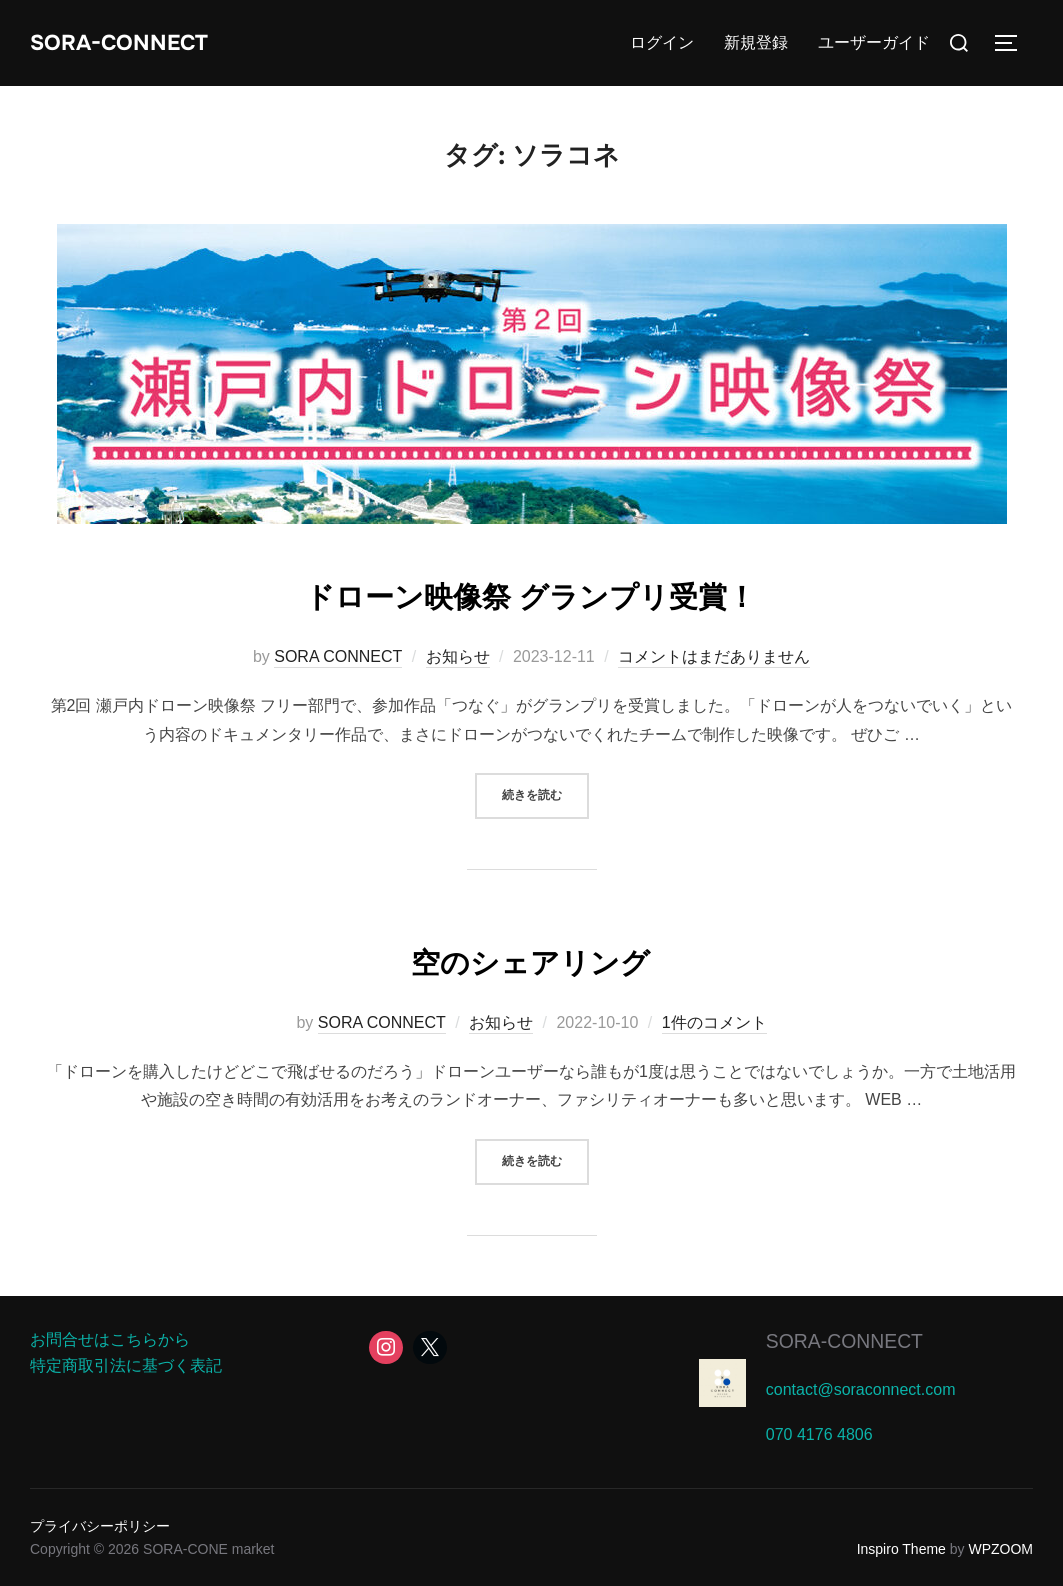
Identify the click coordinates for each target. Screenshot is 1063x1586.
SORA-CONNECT (137, 42)
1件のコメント (714, 1022)
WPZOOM (1000, 1549)
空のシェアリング (530, 959)
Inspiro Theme (901, 1549)
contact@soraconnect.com (861, 1389)
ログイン (662, 42)
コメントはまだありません (714, 656)
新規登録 (756, 42)
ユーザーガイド (874, 42)
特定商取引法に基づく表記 (126, 1365)
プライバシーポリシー (100, 1526)
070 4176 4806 (819, 1434)
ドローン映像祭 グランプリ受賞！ (531, 593)
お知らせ (458, 656)
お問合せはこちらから (110, 1339)
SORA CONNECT (338, 656)
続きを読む (545, 793)
